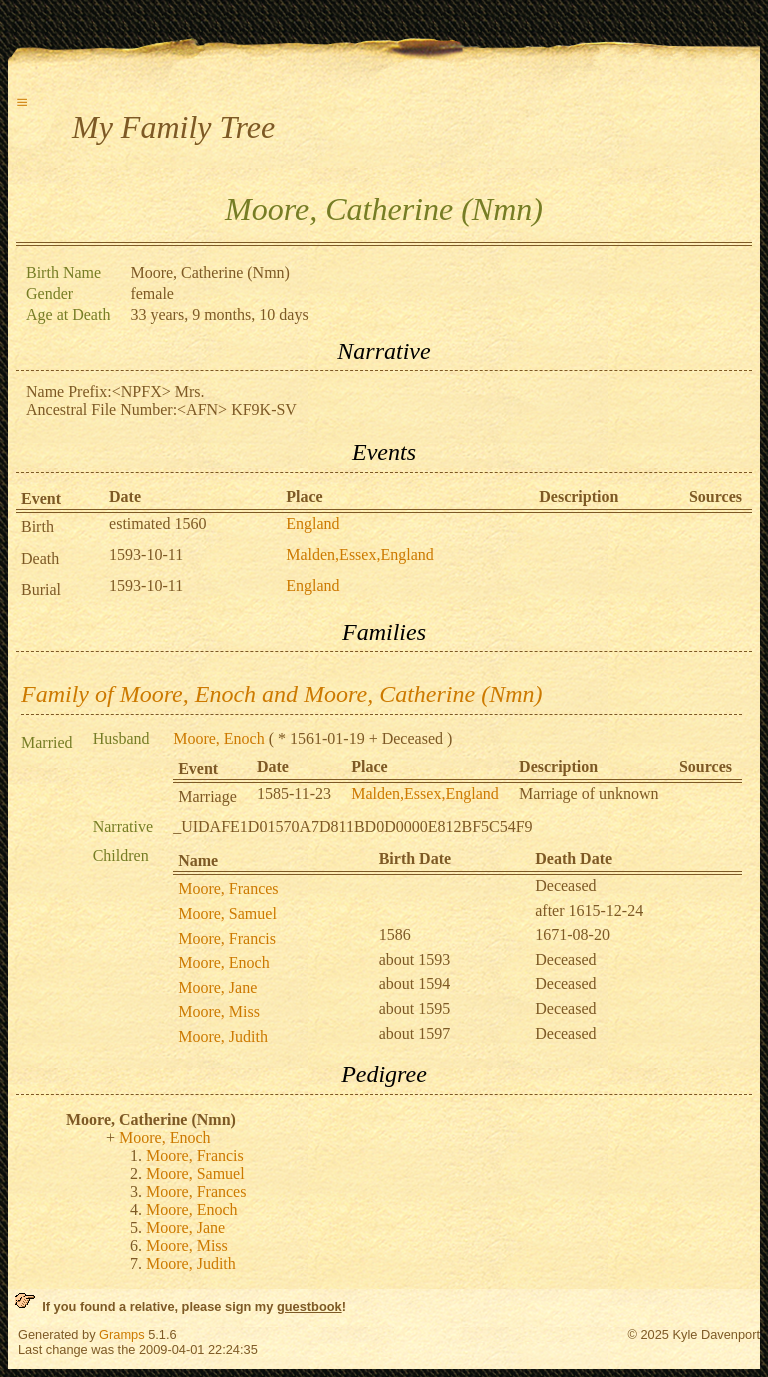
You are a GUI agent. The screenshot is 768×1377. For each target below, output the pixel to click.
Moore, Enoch (219, 738)
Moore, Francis (227, 938)
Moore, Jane (217, 987)
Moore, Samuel (227, 913)
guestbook (309, 1306)
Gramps (122, 1334)
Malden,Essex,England (360, 554)
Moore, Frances (228, 888)
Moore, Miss (219, 1011)
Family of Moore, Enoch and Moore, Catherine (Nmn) (281, 694)
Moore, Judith (223, 1036)
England (312, 523)
